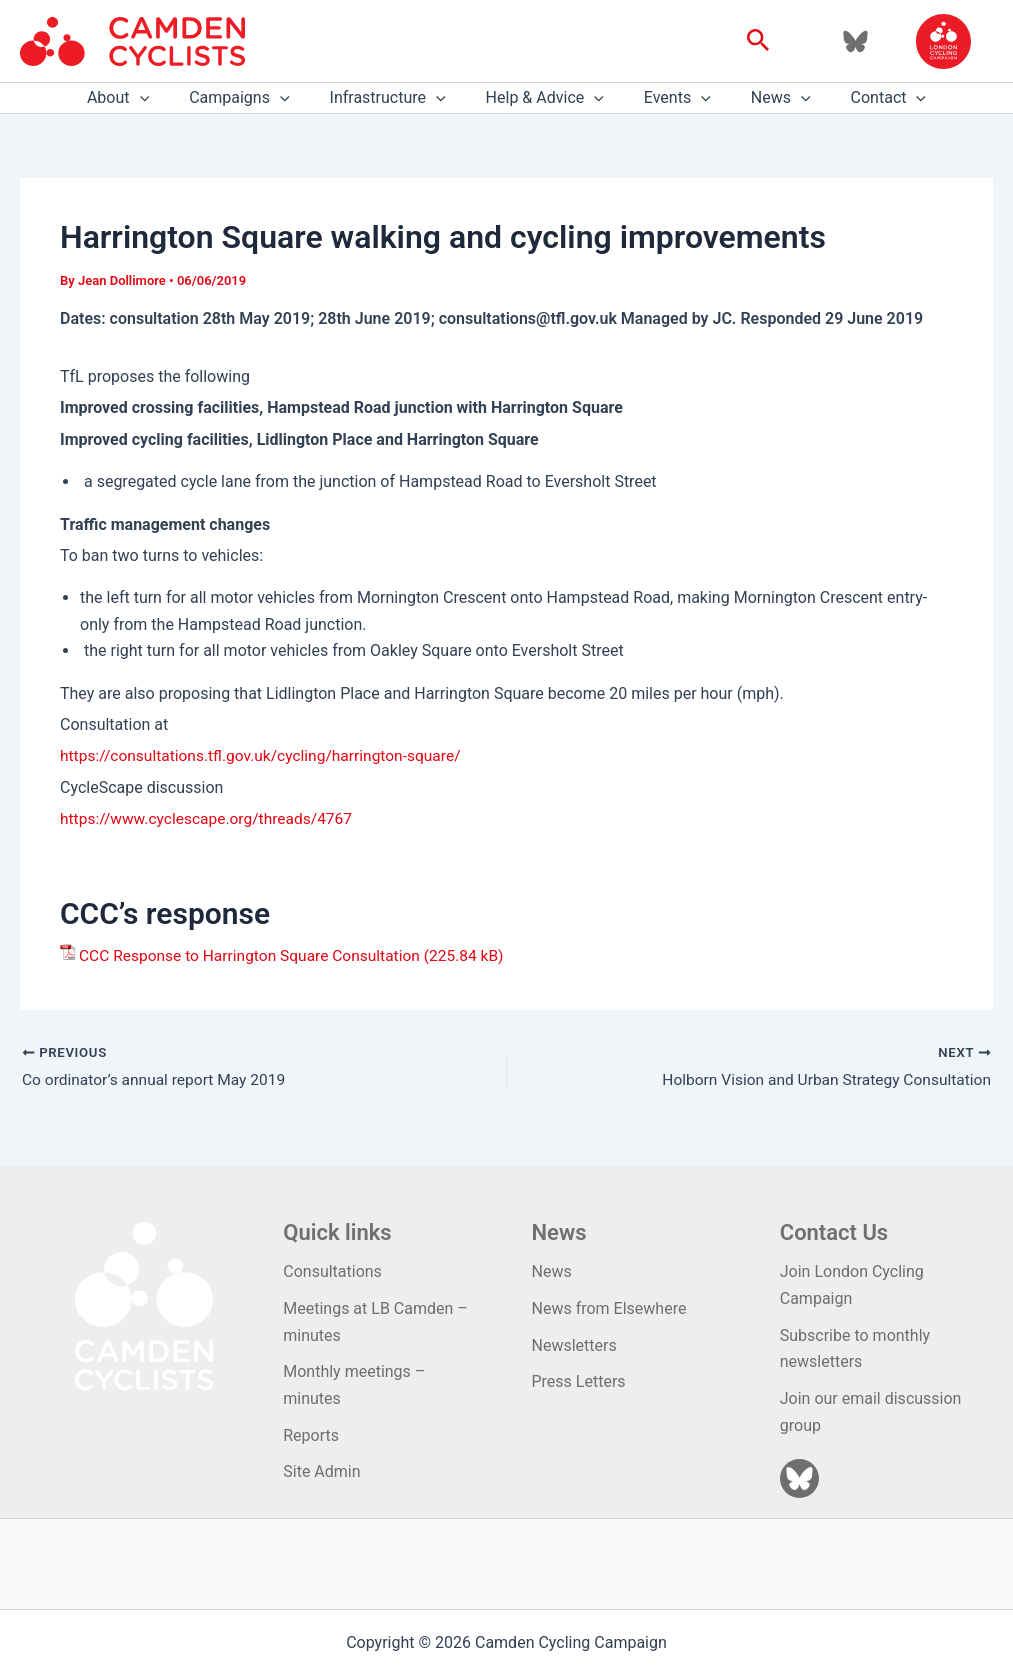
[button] (758, 41)
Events (669, 98)
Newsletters (574, 1344)
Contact (865, 98)
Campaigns (255, 98)
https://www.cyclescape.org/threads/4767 (210, 818)
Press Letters (579, 1381)
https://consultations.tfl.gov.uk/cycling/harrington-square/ (266, 755)
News (765, 98)
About (142, 98)
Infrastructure (396, 98)
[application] (164, 98)
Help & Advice (545, 98)
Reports (311, 1434)
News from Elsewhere (609, 1308)
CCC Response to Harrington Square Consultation (255, 955)
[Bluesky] (855, 41)
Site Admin (321, 1470)
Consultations (332, 1272)
